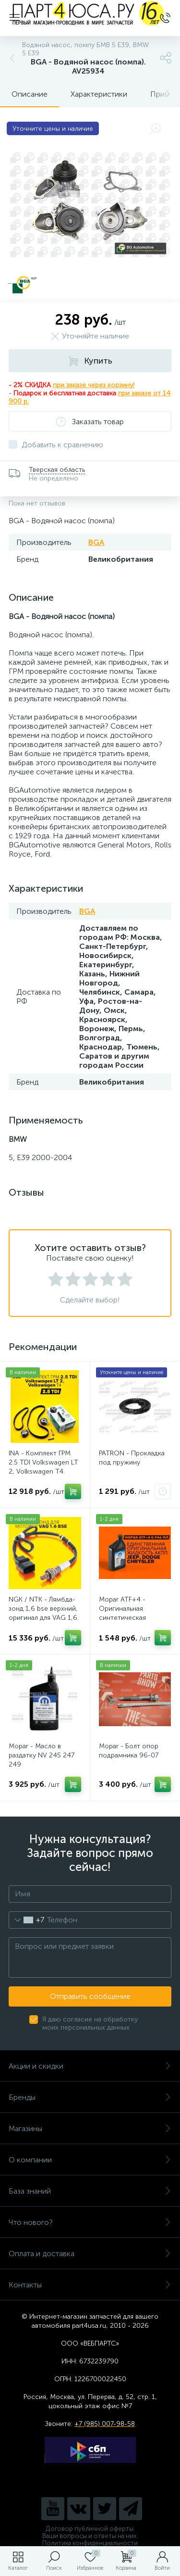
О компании (90, 2159)
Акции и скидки (90, 2066)
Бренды (90, 2097)
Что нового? (90, 2222)
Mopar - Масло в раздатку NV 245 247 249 (41, 1755)
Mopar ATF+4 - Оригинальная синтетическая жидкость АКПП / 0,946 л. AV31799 (126, 1617)
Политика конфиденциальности (90, 2543)
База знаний (90, 2191)
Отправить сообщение (90, 1996)
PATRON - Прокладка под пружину (132, 1457)
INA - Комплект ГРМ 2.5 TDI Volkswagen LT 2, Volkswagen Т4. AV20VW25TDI (43, 1467)
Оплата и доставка (90, 2253)
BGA (96, 542)
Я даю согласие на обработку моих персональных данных (90, 2023)
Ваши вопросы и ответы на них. (90, 2535)
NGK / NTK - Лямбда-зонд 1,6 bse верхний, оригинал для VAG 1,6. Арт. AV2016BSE (44, 1613)
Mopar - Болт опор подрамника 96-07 (128, 1750)
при (125, 393)
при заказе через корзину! (93, 385)
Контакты (90, 2284)
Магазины (90, 2128)
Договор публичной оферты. (90, 2528)
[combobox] (26, 1920)
